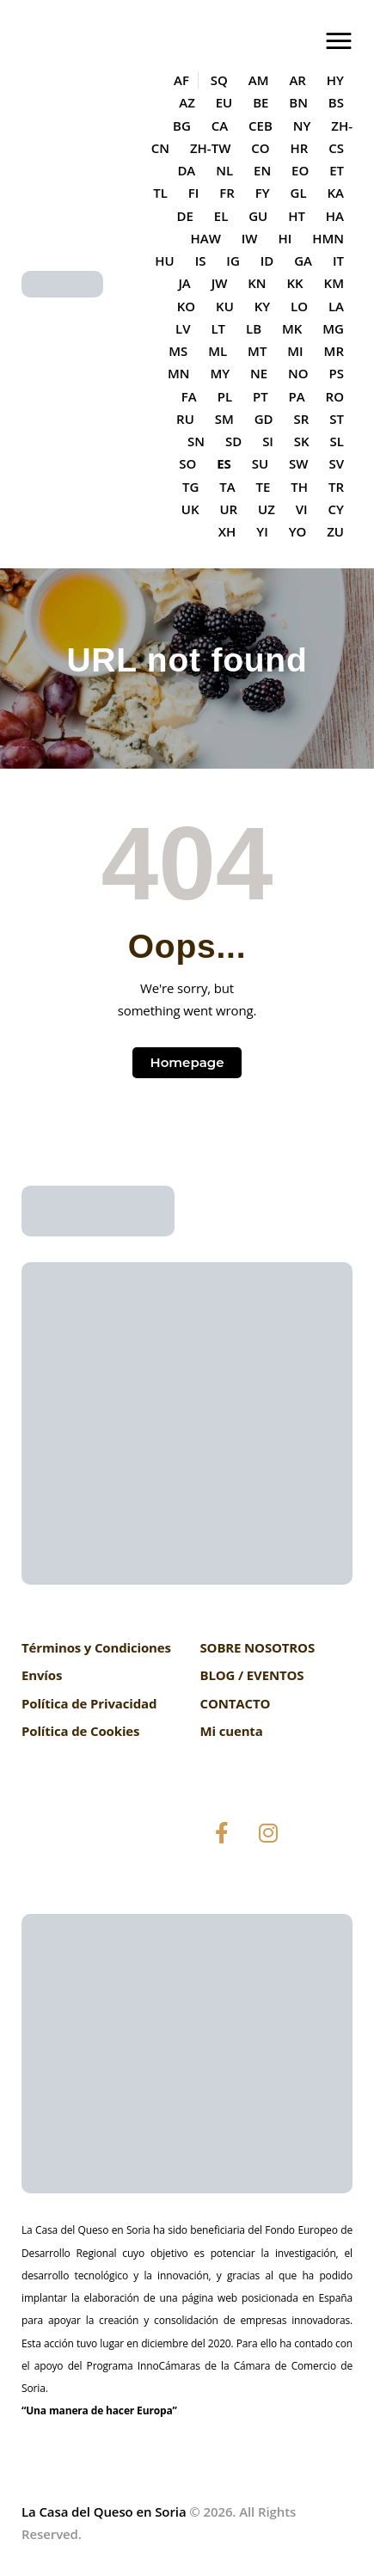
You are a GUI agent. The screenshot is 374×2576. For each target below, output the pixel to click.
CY (336, 509)
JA (184, 282)
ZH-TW (210, 147)
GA (303, 260)
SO (187, 463)
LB (253, 328)
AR (297, 80)
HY (335, 80)
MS (178, 350)
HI (284, 238)
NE (258, 373)
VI (302, 509)
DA (186, 170)
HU (164, 260)
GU (257, 215)
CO (260, 147)
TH (299, 486)
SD (233, 441)
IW (250, 238)
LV (183, 328)
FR (227, 192)
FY (262, 192)
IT (338, 260)
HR (299, 147)
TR (336, 486)
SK (302, 441)
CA (220, 125)
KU (225, 306)
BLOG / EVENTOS (252, 1675)
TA (227, 486)
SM (224, 418)
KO (186, 306)
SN (196, 441)
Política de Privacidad (88, 1703)
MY (220, 373)
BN (298, 102)
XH (227, 531)
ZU (335, 531)
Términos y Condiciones (96, 1647)
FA (189, 396)
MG (333, 328)
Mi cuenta (231, 1730)
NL (224, 170)
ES (224, 463)
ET (336, 170)
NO (298, 373)
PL (225, 396)
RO (335, 396)
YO (298, 531)
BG (182, 125)
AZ (187, 102)
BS (336, 102)
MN (179, 373)
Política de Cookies (80, 1730)
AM (258, 80)
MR (334, 350)
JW (220, 282)
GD (263, 418)
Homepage (187, 1062)
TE (263, 486)
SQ (219, 80)
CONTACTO (235, 1703)
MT (257, 350)
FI (193, 192)
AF (181, 80)
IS (200, 260)
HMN (328, 238)
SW (298, 463)
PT (260, 396)
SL (337, 441)
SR (302, 418)
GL (299, 192)
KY (262, 306)
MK (292, 328)
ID (267, 260)
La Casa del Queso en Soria (103, 2511)
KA (336, 192)
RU (185, 418)
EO (300, 170)
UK (190, 509)
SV (336, 463)
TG (190, 486)
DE (184, 215)
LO (299, 306)
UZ (266, 509)
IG (232, 260)
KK (295, 282)
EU (224, 102)
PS (336, 373)
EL (221, 215)
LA (336, 306)
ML (217, 350)
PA (297, 396)
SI (267, 441)
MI (295, 350)
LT (218, 328)
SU (260, 463)
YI (261, 531)
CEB (260, 125)
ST (336, 418)
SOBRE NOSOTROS (258, 1647)
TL (160, 192)
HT (296, 215)
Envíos (41, 1675)
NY (302, 125)
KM (334, 282)
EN (262, 170)
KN (257, 282)
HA (335, 215)
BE (260, 102)
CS (336, 147)
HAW (205, 238)
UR (228, 509)
